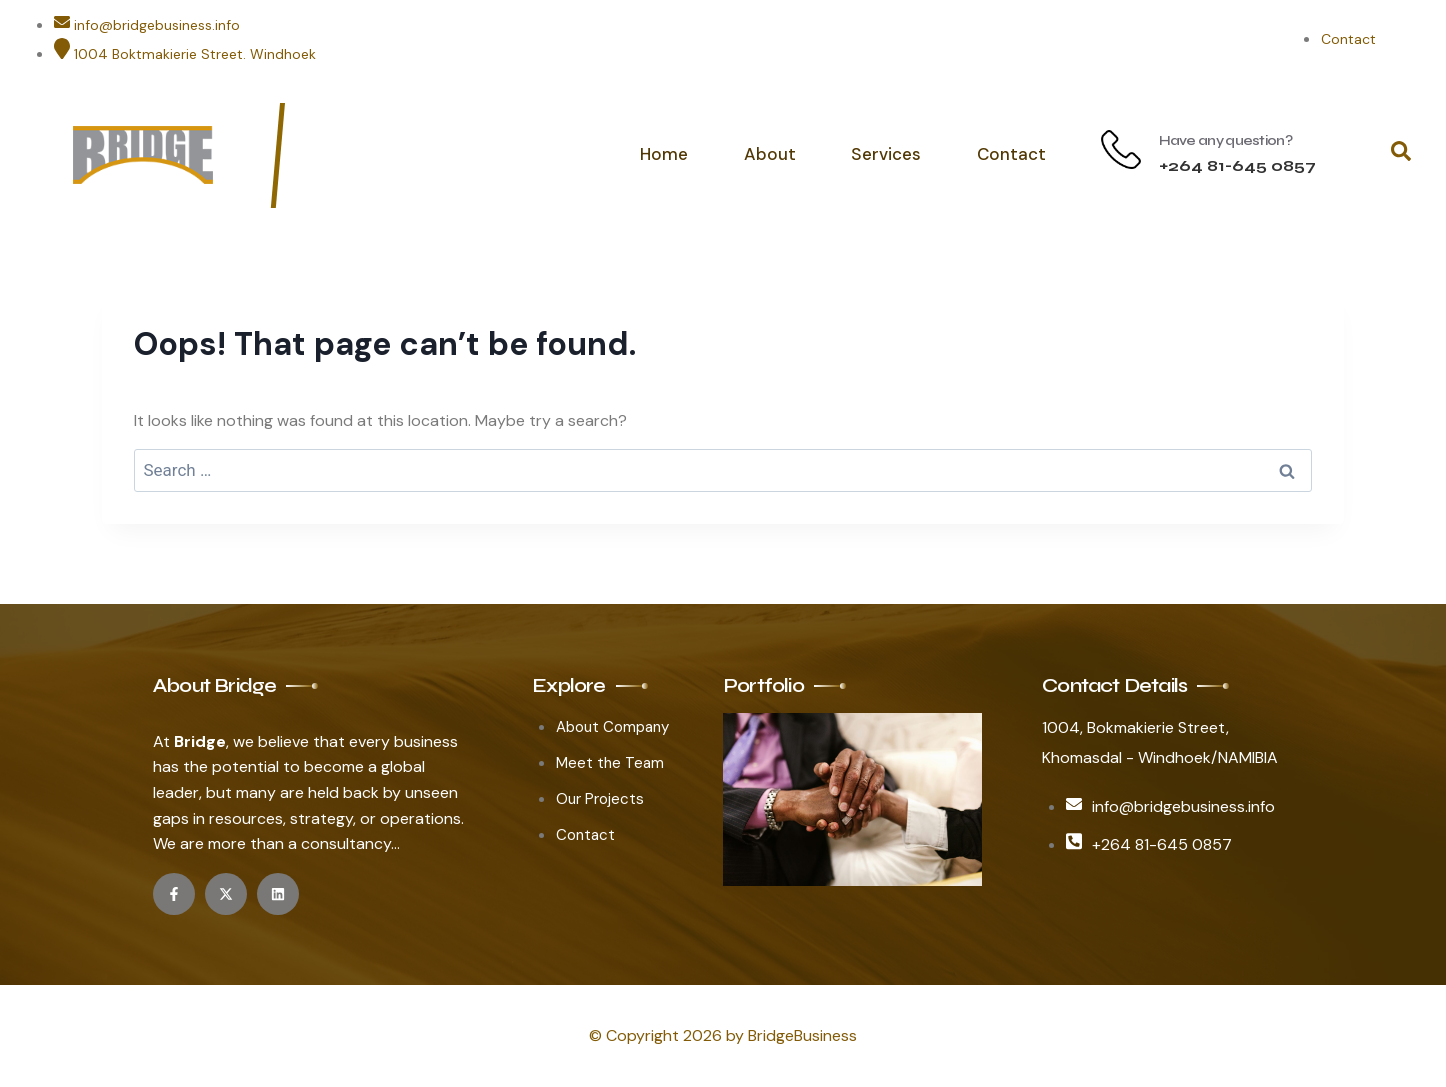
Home (666, 154)
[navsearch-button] (1401, 155)
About (771, 154)
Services (887, 154)
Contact (1011, 154)
